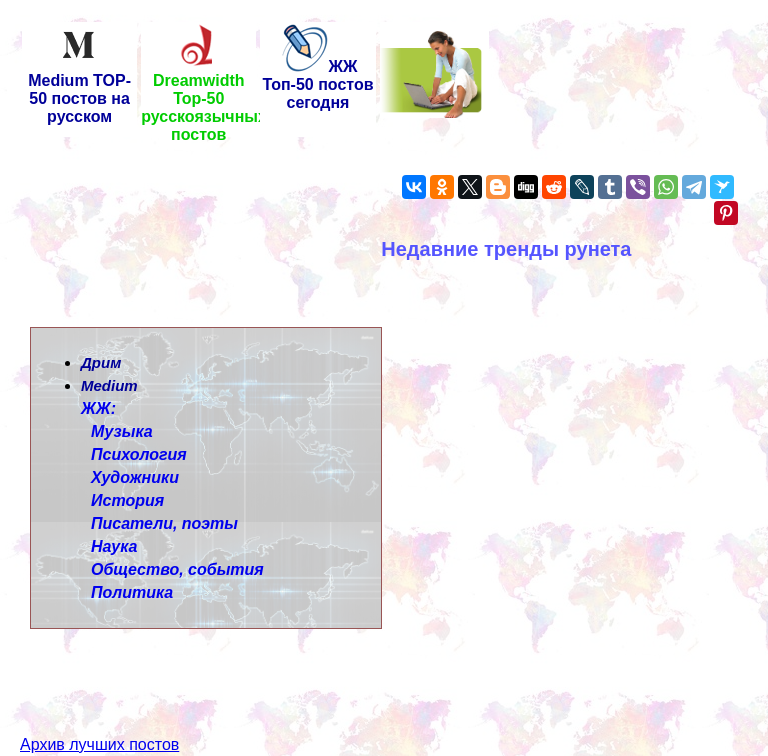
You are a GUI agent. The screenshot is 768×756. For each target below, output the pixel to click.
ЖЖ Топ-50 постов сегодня (317, 84)
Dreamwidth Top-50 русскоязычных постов (204, 100)
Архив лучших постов (99, 708)
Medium (109, 385)
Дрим (101, 362)
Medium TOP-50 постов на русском (79, 91)
